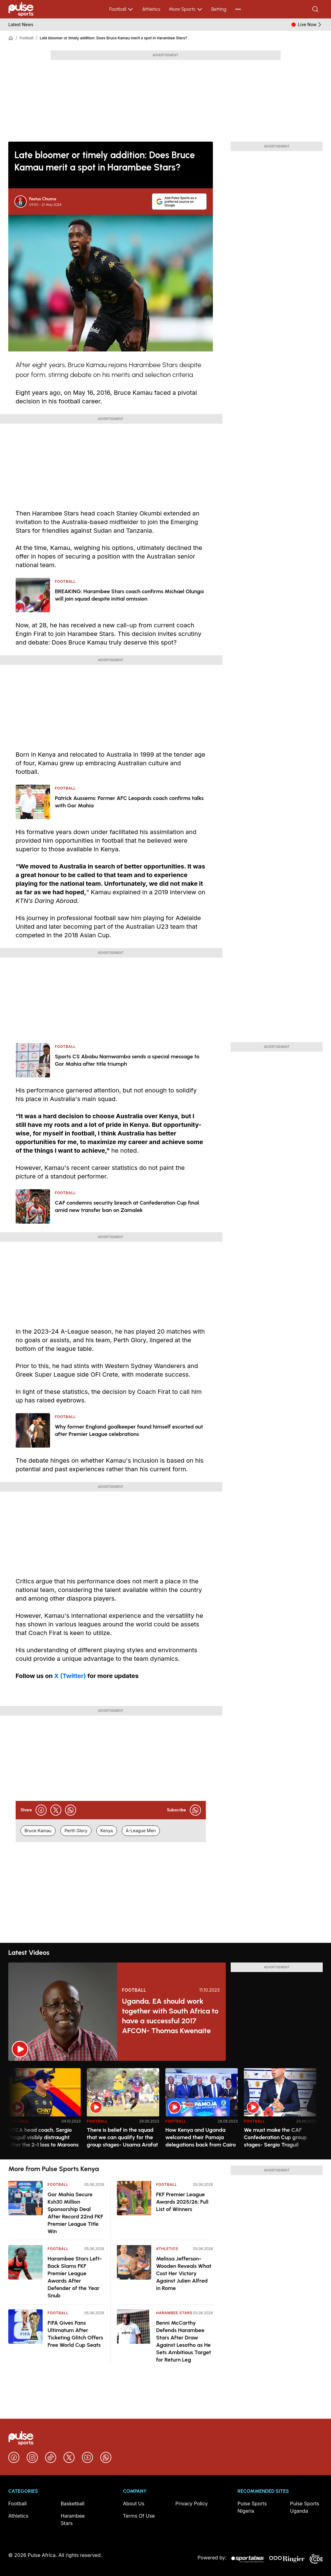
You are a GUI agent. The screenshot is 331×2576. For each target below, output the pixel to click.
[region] (165, 2110)
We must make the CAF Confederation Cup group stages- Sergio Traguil (275, 2137)
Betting (218, 9)
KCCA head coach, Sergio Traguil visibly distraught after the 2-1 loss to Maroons (43, 2137)
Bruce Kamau (38, 1830)
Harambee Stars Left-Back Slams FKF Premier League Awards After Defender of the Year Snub (75, 2277)
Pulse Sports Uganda (304, 2507)
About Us (133, 2503)
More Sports (185, 9)
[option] (44, 2111)
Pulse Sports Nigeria (252, 2507)
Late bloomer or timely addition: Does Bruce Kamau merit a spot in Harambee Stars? (113, 38)
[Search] (316, 9)
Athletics (151, 9)
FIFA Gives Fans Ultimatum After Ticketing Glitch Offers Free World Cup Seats (75, 2333)
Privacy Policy (191, 2503)
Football (121, 9)
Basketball (73, 2503)
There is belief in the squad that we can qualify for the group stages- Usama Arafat (122, 2137)
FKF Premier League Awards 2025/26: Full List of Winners (182, 2202)
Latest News (20, 24)
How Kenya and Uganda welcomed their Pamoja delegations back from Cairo (200, 2137)
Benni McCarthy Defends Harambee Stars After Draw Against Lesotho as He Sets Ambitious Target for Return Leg (183, 2341)
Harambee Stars (174, 2313)
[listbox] (165, 2110)
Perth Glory (75, 1830)
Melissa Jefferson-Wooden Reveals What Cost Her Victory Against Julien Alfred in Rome (184, 2273)
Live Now (310, 25)
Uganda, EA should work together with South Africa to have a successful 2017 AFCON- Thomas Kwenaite (170, 2016)
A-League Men (141, 1830)
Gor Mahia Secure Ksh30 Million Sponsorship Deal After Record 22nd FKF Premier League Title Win (75, 2213)
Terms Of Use (139, 2516)
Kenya (106, 1830)
